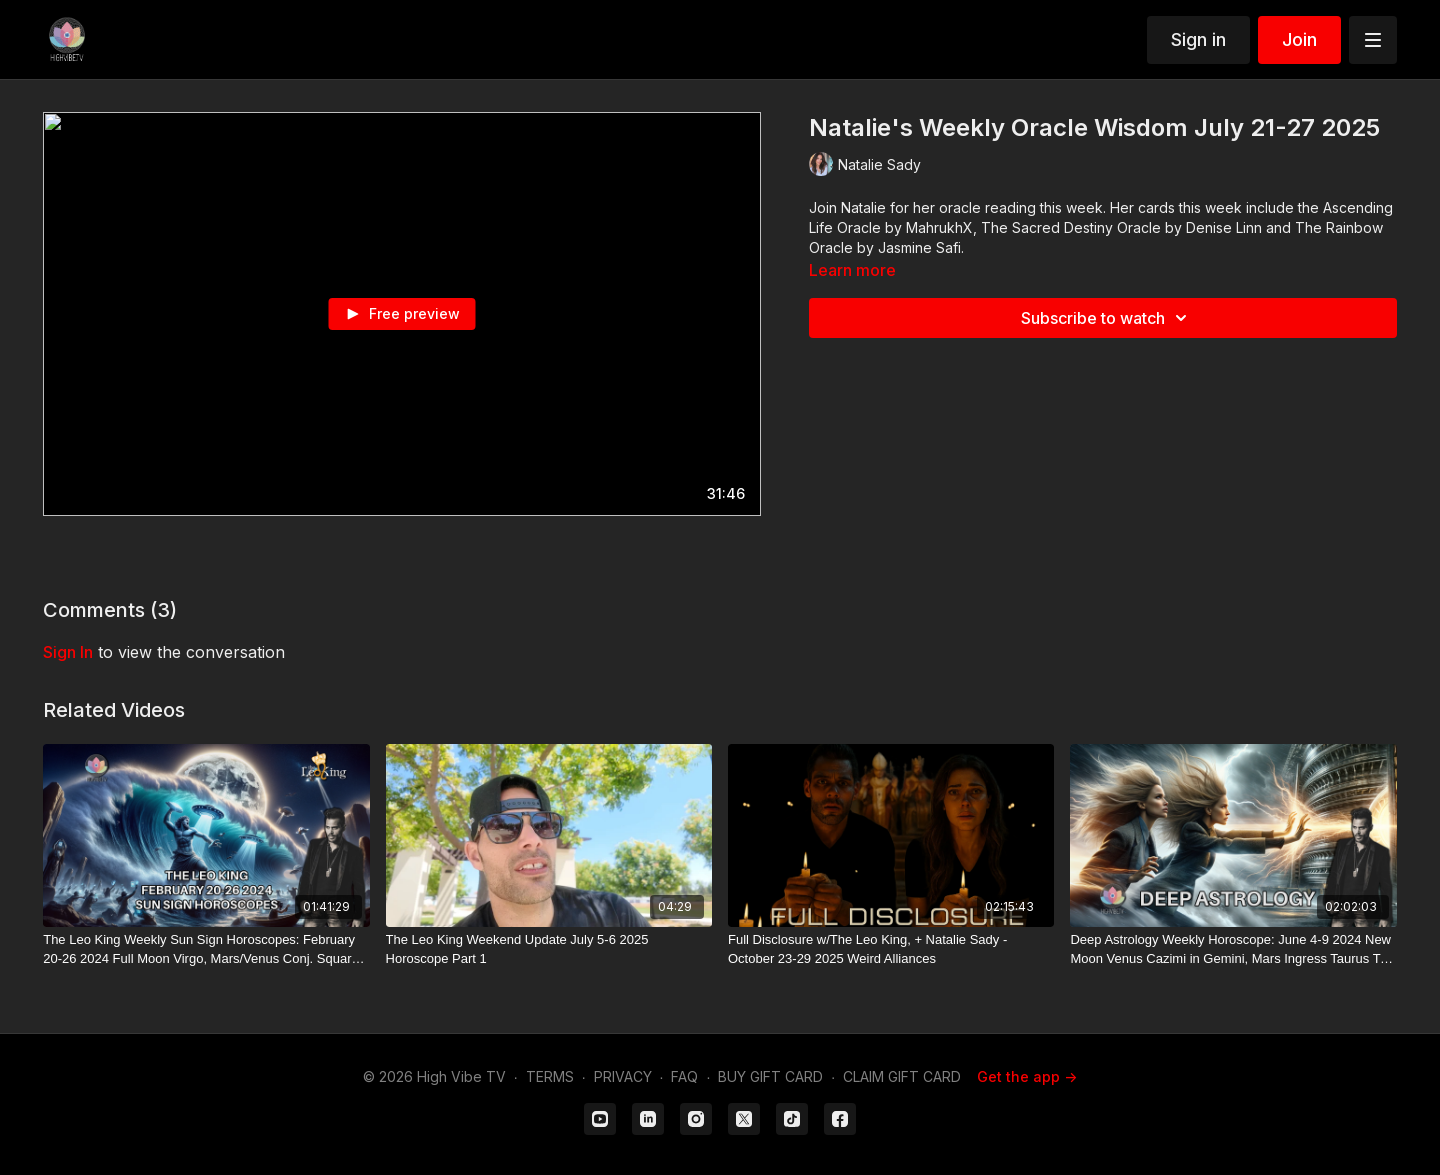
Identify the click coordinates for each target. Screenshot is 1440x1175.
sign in (68, 652)
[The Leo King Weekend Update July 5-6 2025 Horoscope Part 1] (549, 949)
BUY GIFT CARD (770, 1076)
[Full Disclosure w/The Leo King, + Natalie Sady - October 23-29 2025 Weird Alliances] (891, 949)
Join (1299, 39)
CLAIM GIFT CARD (902, 1076)
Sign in (1198, 39)
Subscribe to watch (1107, 318)
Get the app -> (1027, 1076)
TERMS (550, 1076)
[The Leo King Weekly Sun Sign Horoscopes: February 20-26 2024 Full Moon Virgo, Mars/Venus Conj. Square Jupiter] (206, 949)
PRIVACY (623, 1076)
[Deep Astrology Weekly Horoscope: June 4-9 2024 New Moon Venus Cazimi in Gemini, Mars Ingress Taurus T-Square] (1233, 949)
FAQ (684, 1076)
